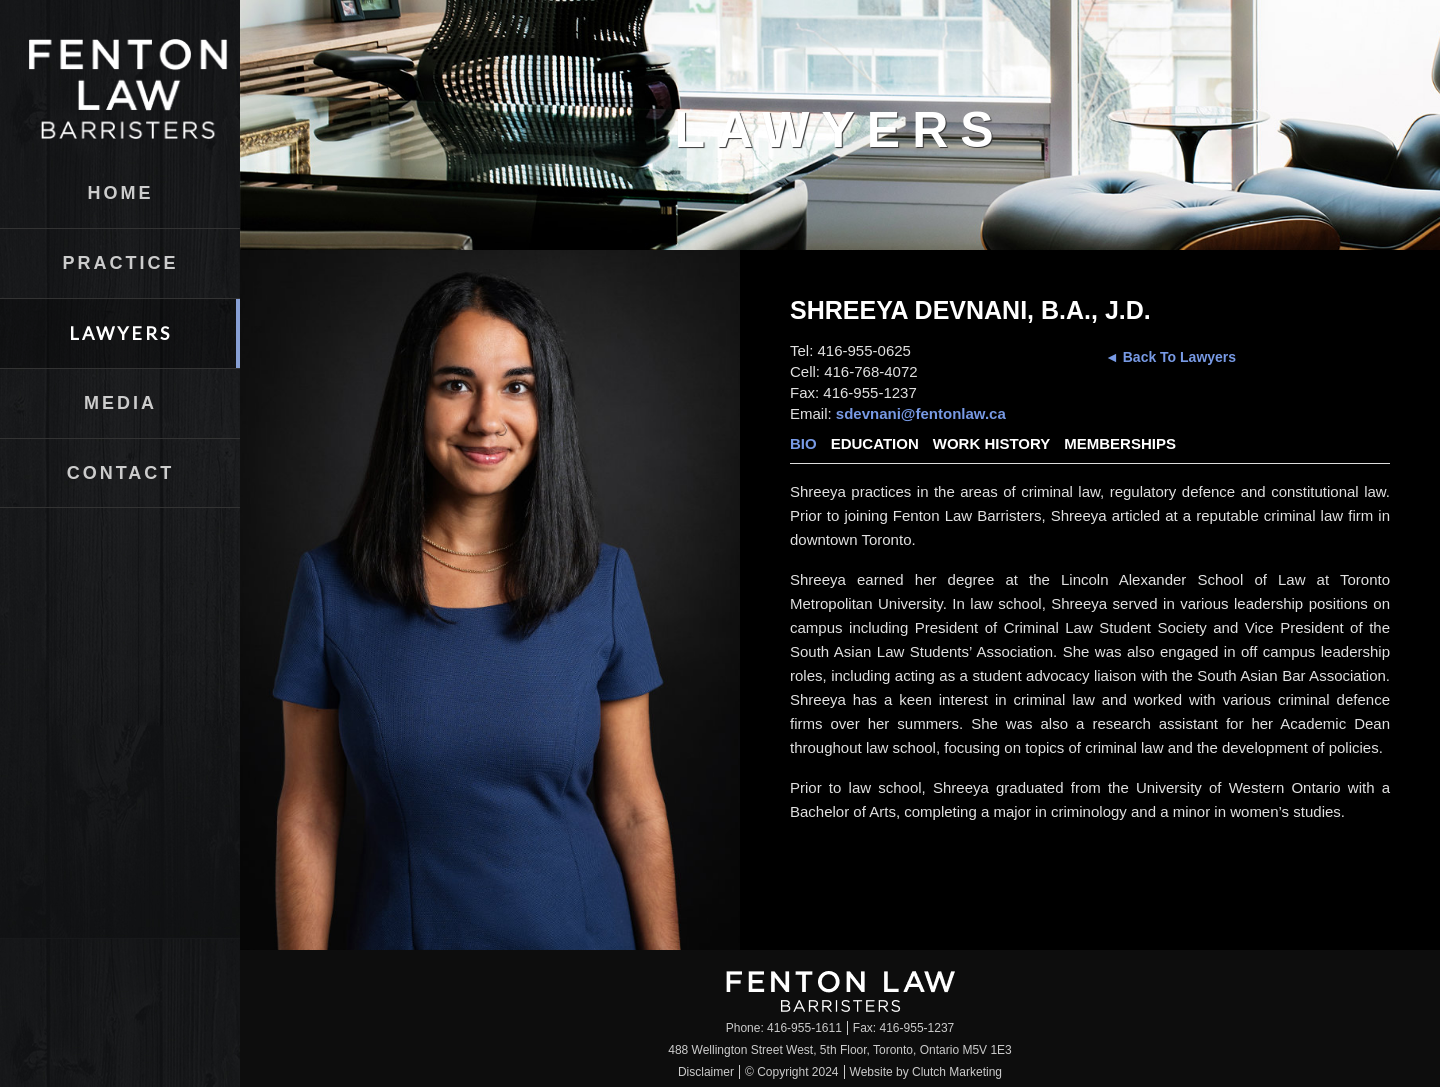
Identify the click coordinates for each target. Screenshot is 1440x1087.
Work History (992, 443)
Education (875, 443)
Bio (803, 443)
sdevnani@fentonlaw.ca (921, 413)
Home (121, 193)
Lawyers (120, 333)
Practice (120, 263)
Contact (121, 473)
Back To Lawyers (1177, 357)
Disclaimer (706, 1072)
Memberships (1120, 443)
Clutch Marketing (957, 1072)
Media (120, 403)
